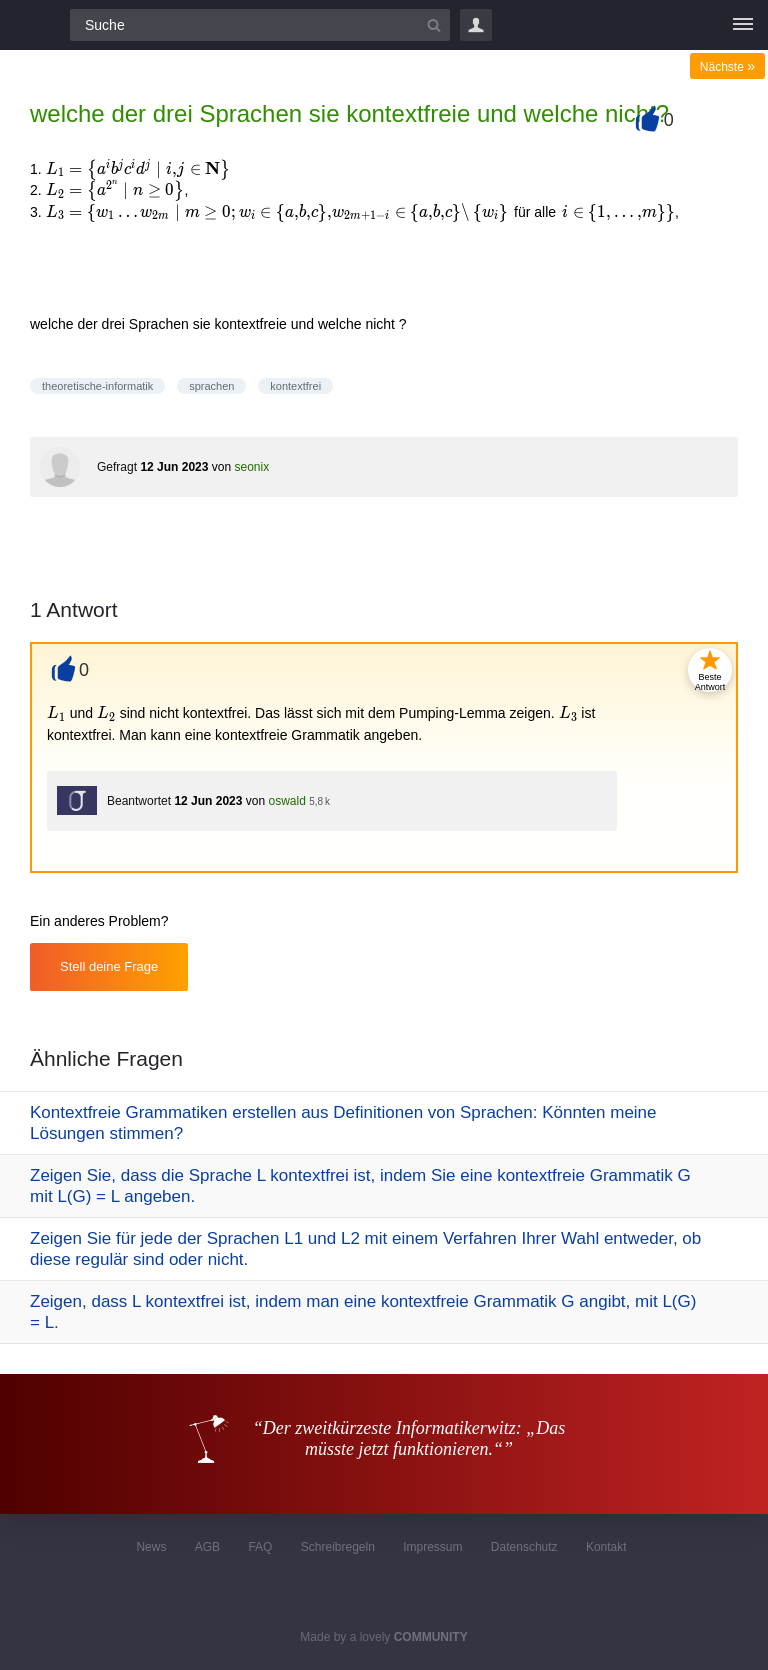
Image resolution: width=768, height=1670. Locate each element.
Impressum (432, 1547)
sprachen (211, 386)
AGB (207, 1547)
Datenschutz (524, 1547)
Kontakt (606, 1547)
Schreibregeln (338, 1547)
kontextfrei (295, 386)
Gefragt (117, 467)
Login (476, 25)
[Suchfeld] (260, 25)
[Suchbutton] (434, 25)
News (151, 1547)
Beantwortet (139, 801)
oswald (286, 801)
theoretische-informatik (97, 386)
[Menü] (743, 25)
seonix (251, 467)
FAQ (260, 1547)
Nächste (727, 67)
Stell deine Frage (109, 966)
